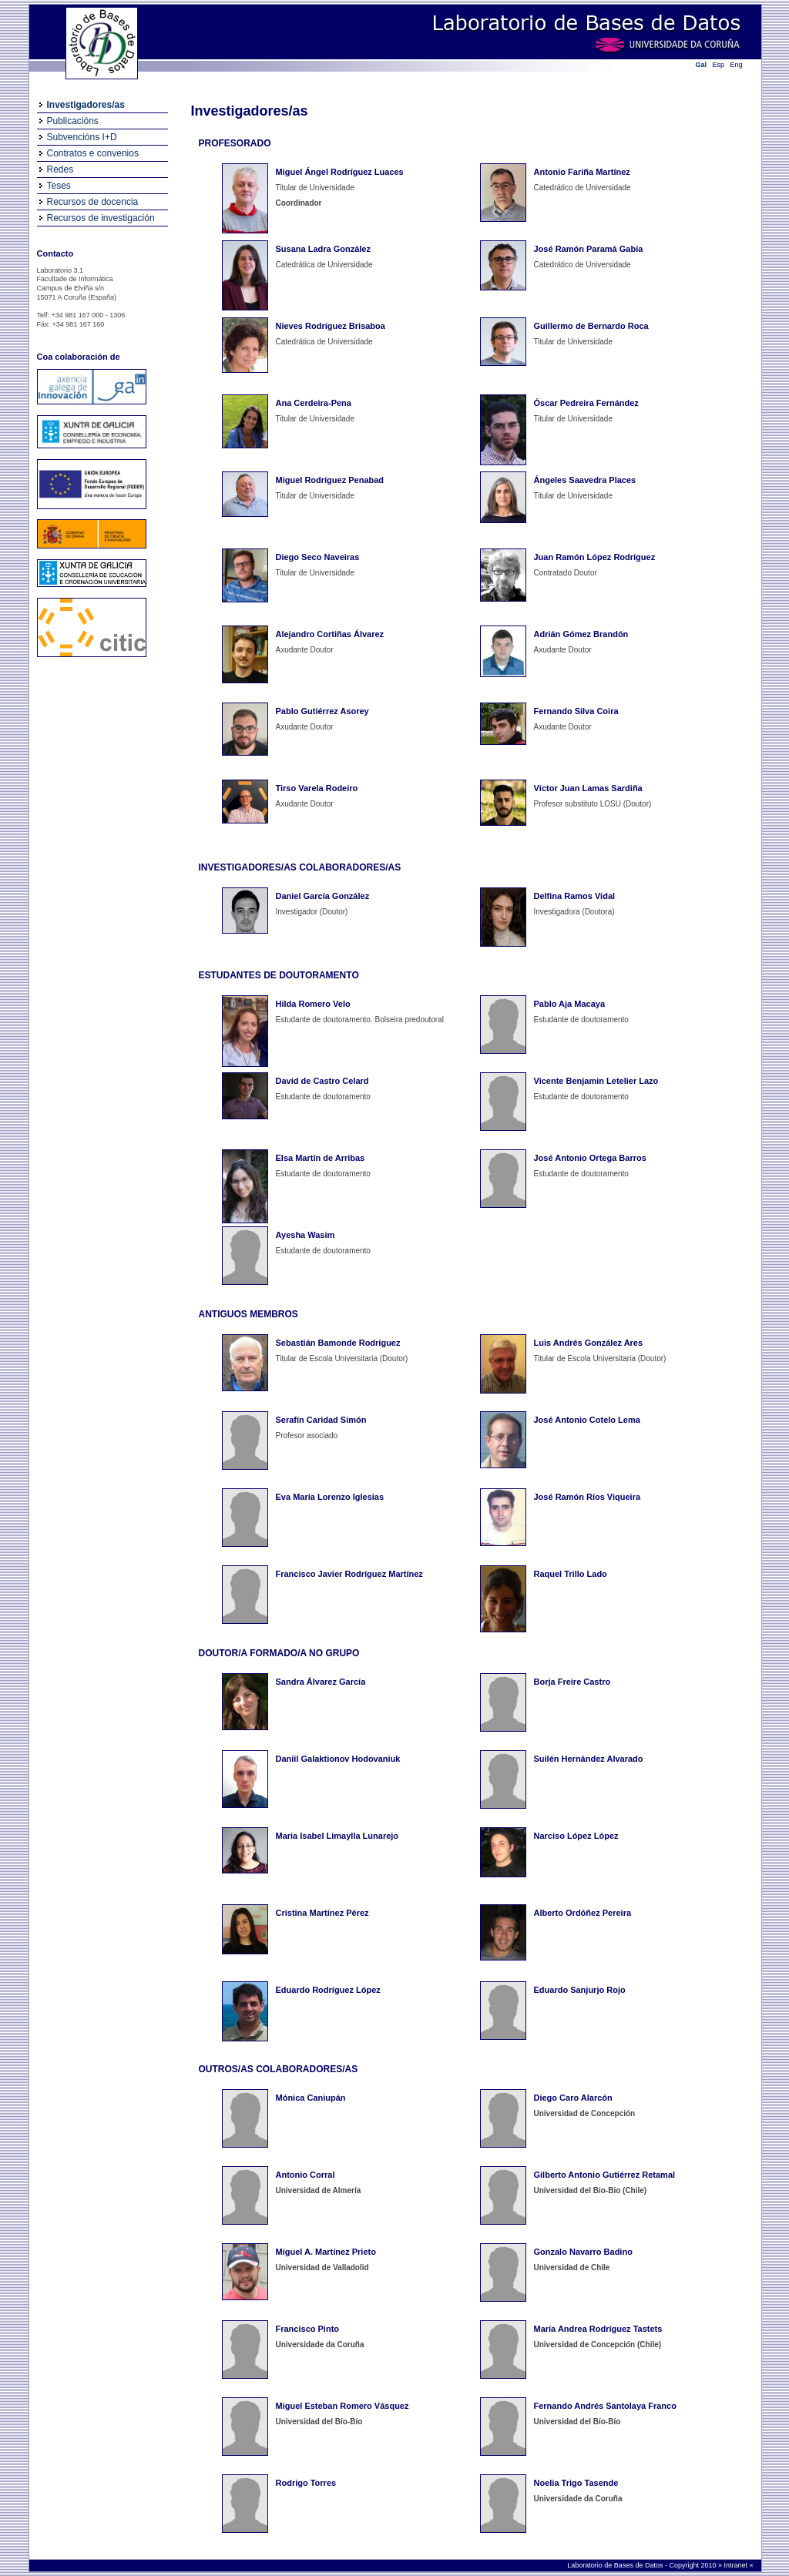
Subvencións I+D (82, 137)
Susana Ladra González (323, 248)
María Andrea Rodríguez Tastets (598, 2328)
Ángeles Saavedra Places (585, 480)
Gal (701, 65)
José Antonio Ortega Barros (590, 1157)
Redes (60, 169)
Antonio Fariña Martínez (582, 171)
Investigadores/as (86, 104)
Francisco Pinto (308, 2328)
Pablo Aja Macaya (570, 1003)
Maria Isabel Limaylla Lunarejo (337, 1835)
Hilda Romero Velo (313, 1003)
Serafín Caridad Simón (321, 1419)
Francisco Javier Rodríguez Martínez (349, 1573)
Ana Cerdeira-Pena (313, 403)
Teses (59, 185)
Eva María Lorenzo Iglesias (330, 1496)
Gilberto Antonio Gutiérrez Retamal (605, 2174)
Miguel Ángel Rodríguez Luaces (340, 171)
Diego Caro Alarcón (573, 2097)
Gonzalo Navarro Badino (583, 2251)
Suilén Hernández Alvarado (588, 1758)
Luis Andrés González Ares (588, 1342)
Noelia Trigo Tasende (576, 2482)
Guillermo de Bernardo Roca (591, 325)
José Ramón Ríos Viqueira (587, 1496)
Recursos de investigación (101, 218)
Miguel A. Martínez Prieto (326, 2251)
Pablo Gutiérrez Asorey (322, 711)
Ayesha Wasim (305, 1234)
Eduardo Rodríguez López (328, 1989)
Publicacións (73, 121)
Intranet (736, 2565)
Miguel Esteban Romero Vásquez (342, 2405)
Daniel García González (323, 896)
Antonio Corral (305, 2174)
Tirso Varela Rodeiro (317, 788)
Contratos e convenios (93, 153)
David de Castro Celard (322, 1080)
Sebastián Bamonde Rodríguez (338, 1342)
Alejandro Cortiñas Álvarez (330, 634)
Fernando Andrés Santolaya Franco (605, 2405)
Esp (719, 65)
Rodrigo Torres (306, 2482)
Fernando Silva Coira (576, 711)
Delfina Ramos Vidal (575, 896)
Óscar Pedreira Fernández (586, 403)
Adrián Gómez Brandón (581, 634)
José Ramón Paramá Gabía (588, 248)
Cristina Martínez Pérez (322, 1912)
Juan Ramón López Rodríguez (595, 557)
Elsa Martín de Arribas (320, 1157)
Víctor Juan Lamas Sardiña (588, 788)
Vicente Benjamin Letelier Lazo (596, 1080)
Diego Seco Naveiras (318, 557)
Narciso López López (576, 1835)
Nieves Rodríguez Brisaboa (330, 325)
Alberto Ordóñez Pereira (583, 1912)
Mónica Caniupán (311, 2097)
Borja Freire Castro (572, 1681)
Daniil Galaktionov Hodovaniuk (338, 1758)
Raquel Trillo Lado (570, 1573)
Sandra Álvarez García (321, 1681)
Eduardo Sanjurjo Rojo (580, 1989)
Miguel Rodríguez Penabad (330, 480)
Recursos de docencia (93, 201)
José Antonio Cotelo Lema (587, 1419)
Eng (736, 65)
